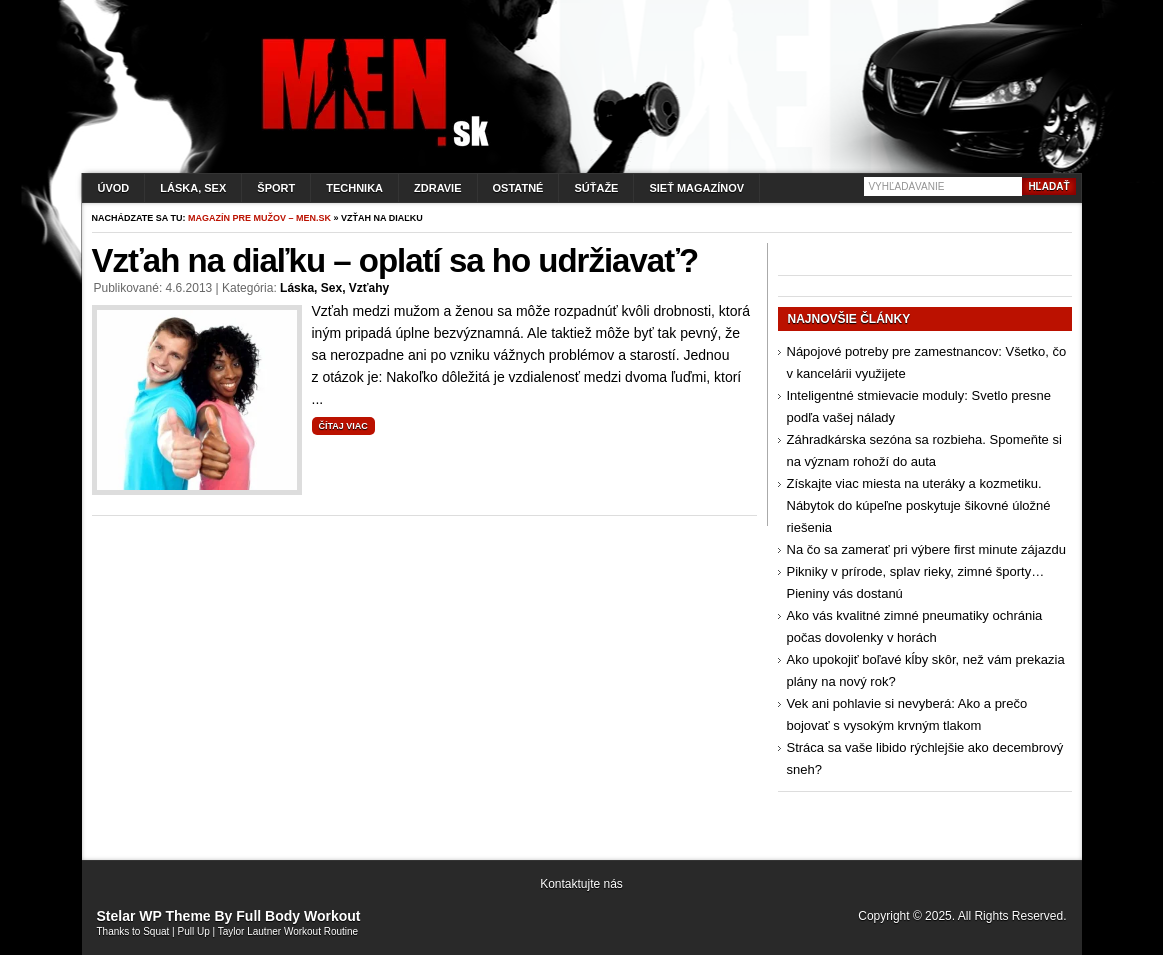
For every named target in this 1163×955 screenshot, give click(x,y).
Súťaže (596, 188)
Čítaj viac (343, 426)
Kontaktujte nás (581, 884)
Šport (276, 188)
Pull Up (194, 931)
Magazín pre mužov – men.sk (259, 218)
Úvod (114, 188)
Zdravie (437, 188)
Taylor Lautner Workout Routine (288, 931)
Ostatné (518, 188)
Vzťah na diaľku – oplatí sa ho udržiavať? (395, 260)
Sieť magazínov (696, 188)
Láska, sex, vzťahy (334, 288)
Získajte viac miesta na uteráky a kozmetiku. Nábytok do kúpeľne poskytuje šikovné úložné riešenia (919, 505)
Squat (156, 931)
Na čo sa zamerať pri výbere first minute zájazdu (926, 549)
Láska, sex (193, 188)
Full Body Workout (298, 916)
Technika (354, 188)
